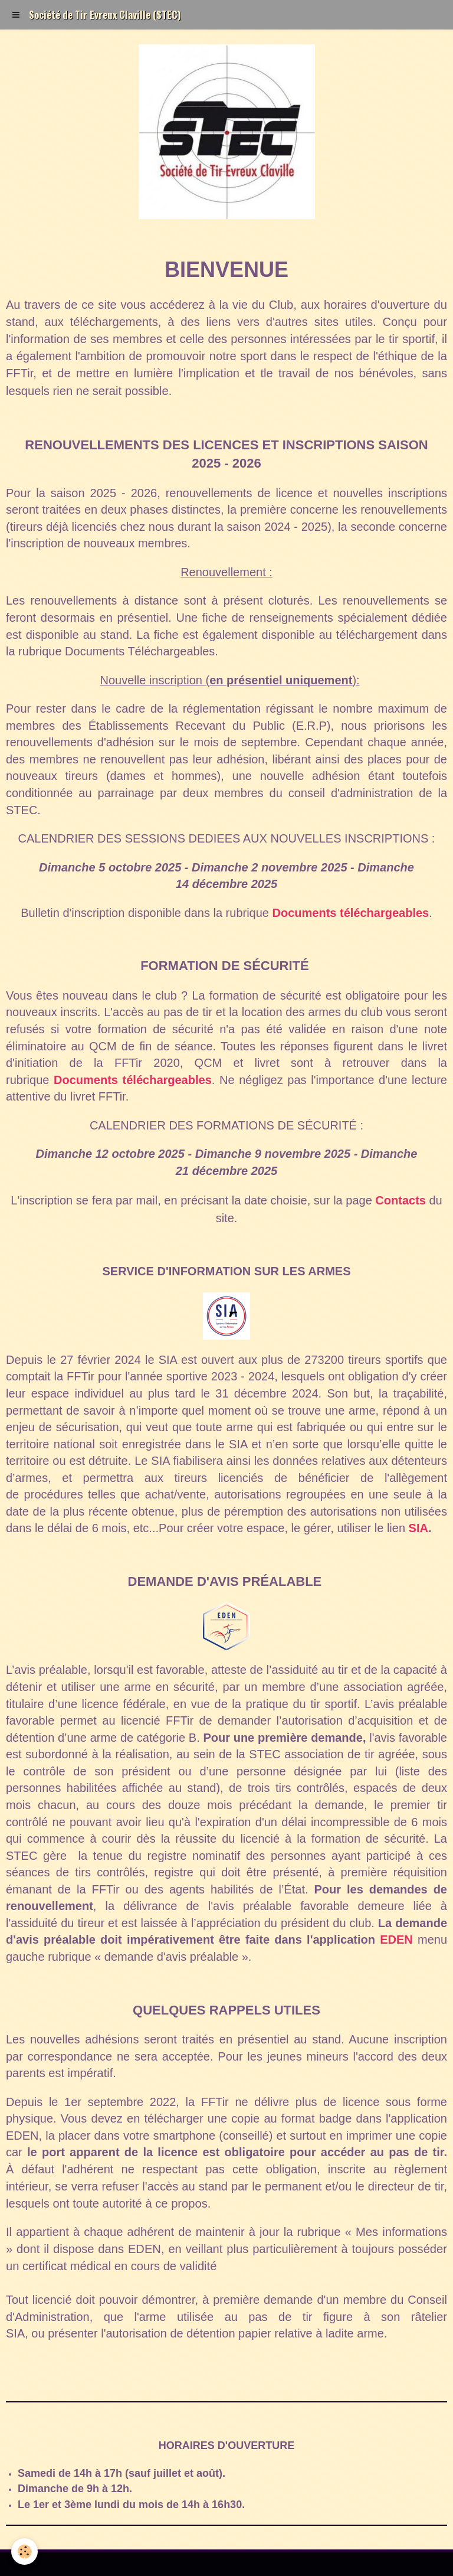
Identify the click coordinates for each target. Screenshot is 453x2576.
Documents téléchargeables (351, 912)
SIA (418, 1528)
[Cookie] (25, 2551)
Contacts (400, 1200)
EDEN (396, 1939)
